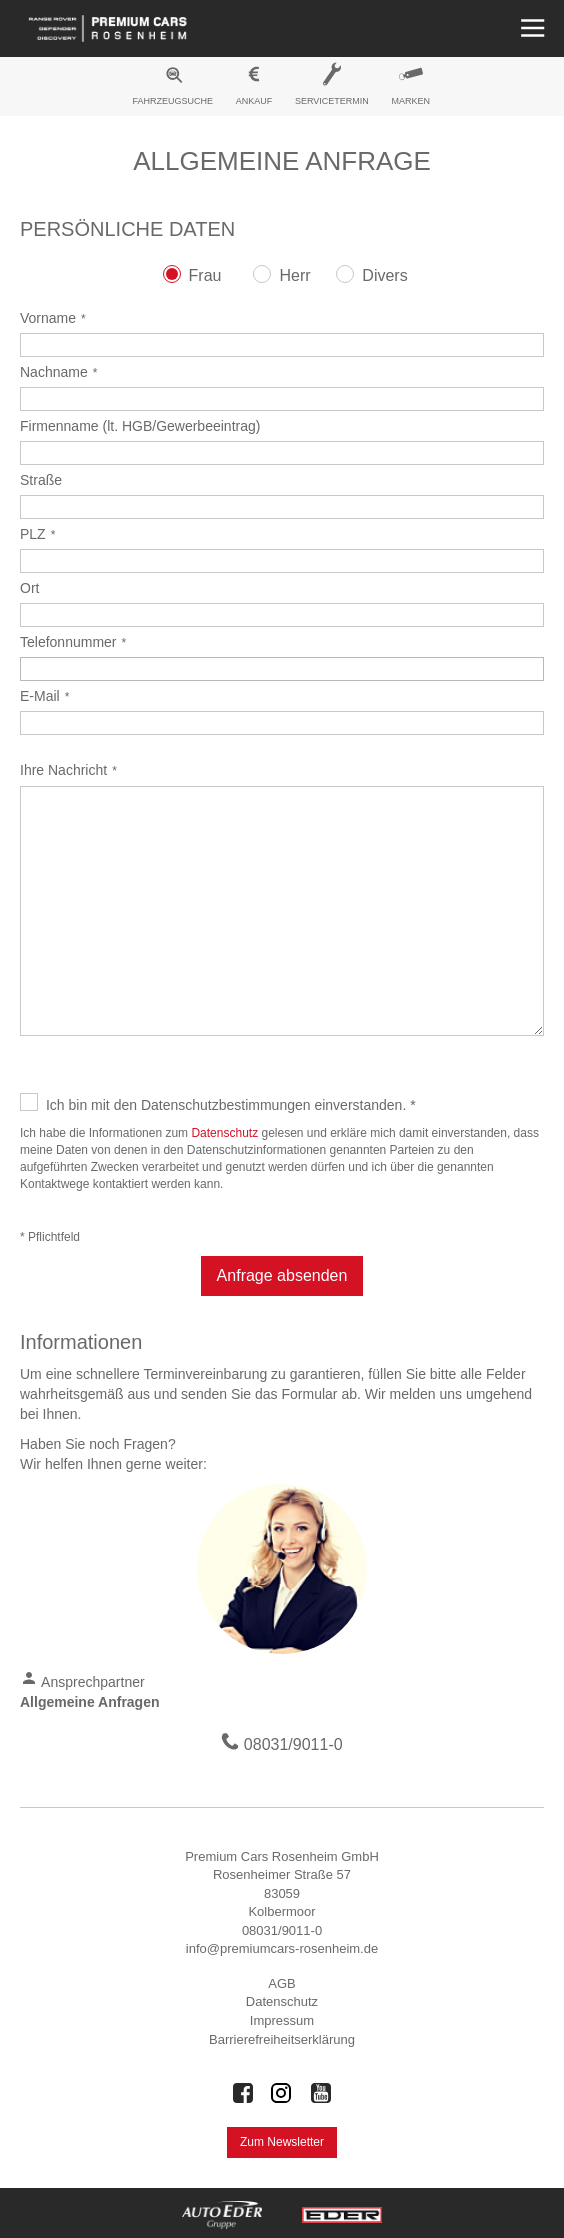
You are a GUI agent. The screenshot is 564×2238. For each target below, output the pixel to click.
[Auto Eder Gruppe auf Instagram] (282, 2093)
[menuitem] (173, 89)
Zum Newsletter (282, 2142)
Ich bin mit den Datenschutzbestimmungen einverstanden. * (231, 1105)
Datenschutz (224, 1133)
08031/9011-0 (293, 1744)
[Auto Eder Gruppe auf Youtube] (321, 2093)
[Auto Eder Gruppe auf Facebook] (243, 2093)
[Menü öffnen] (530, 28)
